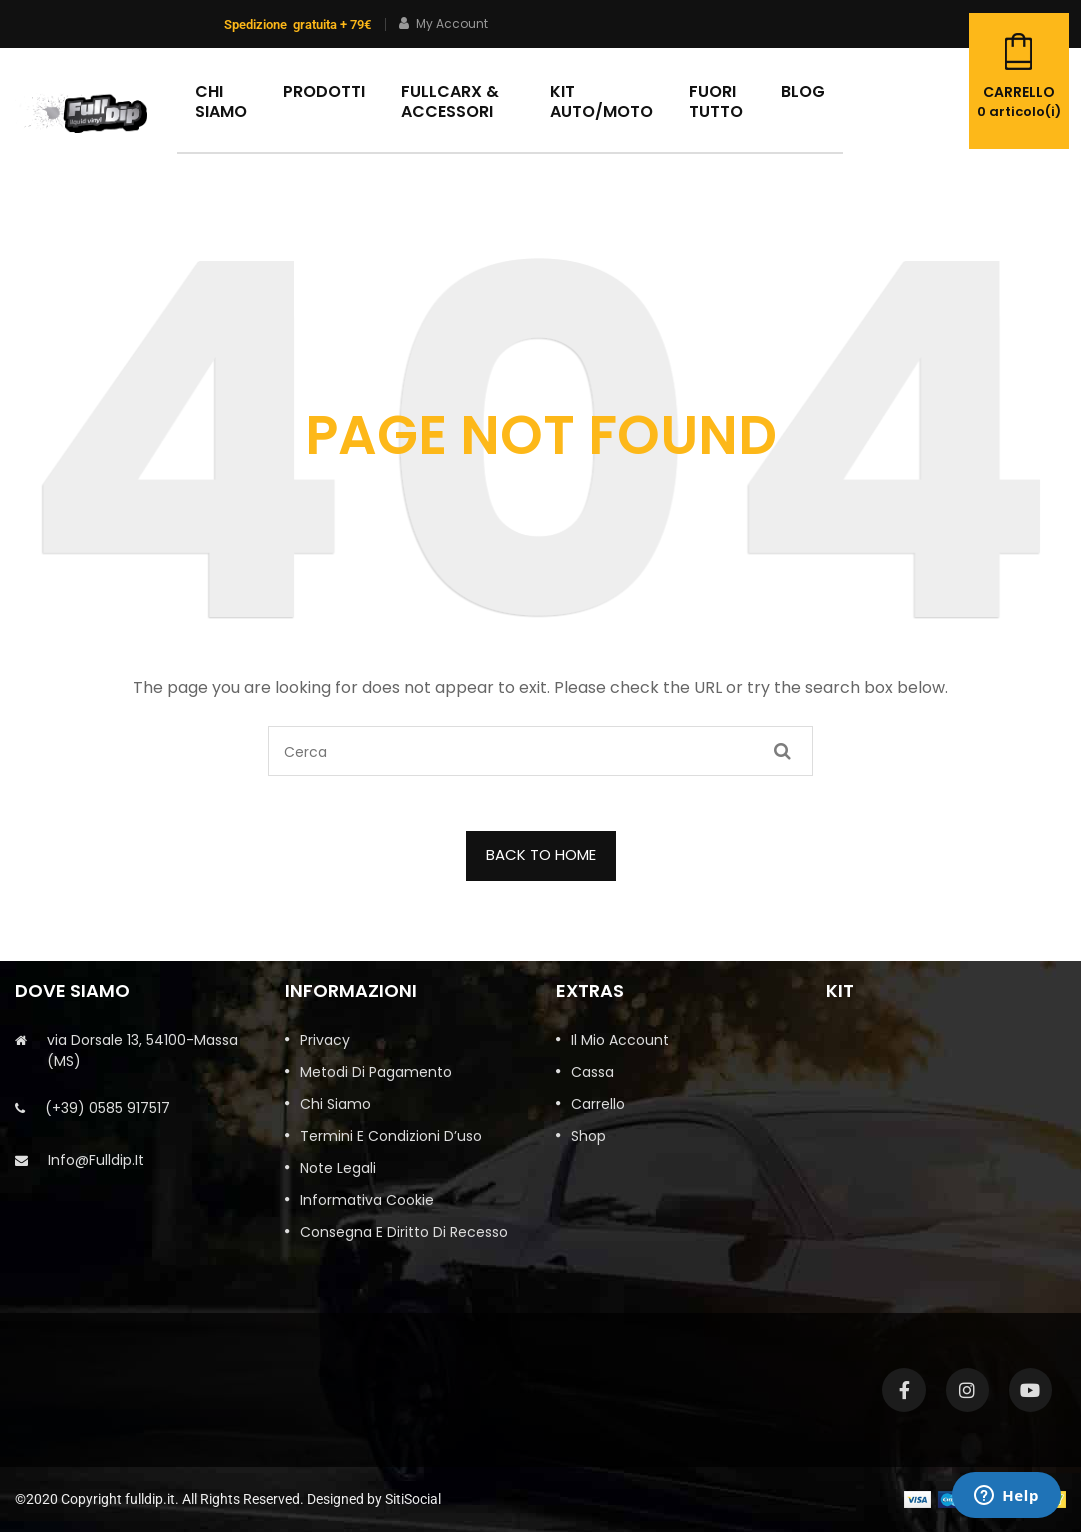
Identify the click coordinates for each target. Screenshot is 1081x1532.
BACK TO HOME (541, 854)
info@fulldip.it (96, 1160)
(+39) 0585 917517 (107, 1108)
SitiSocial (413, 1499)
